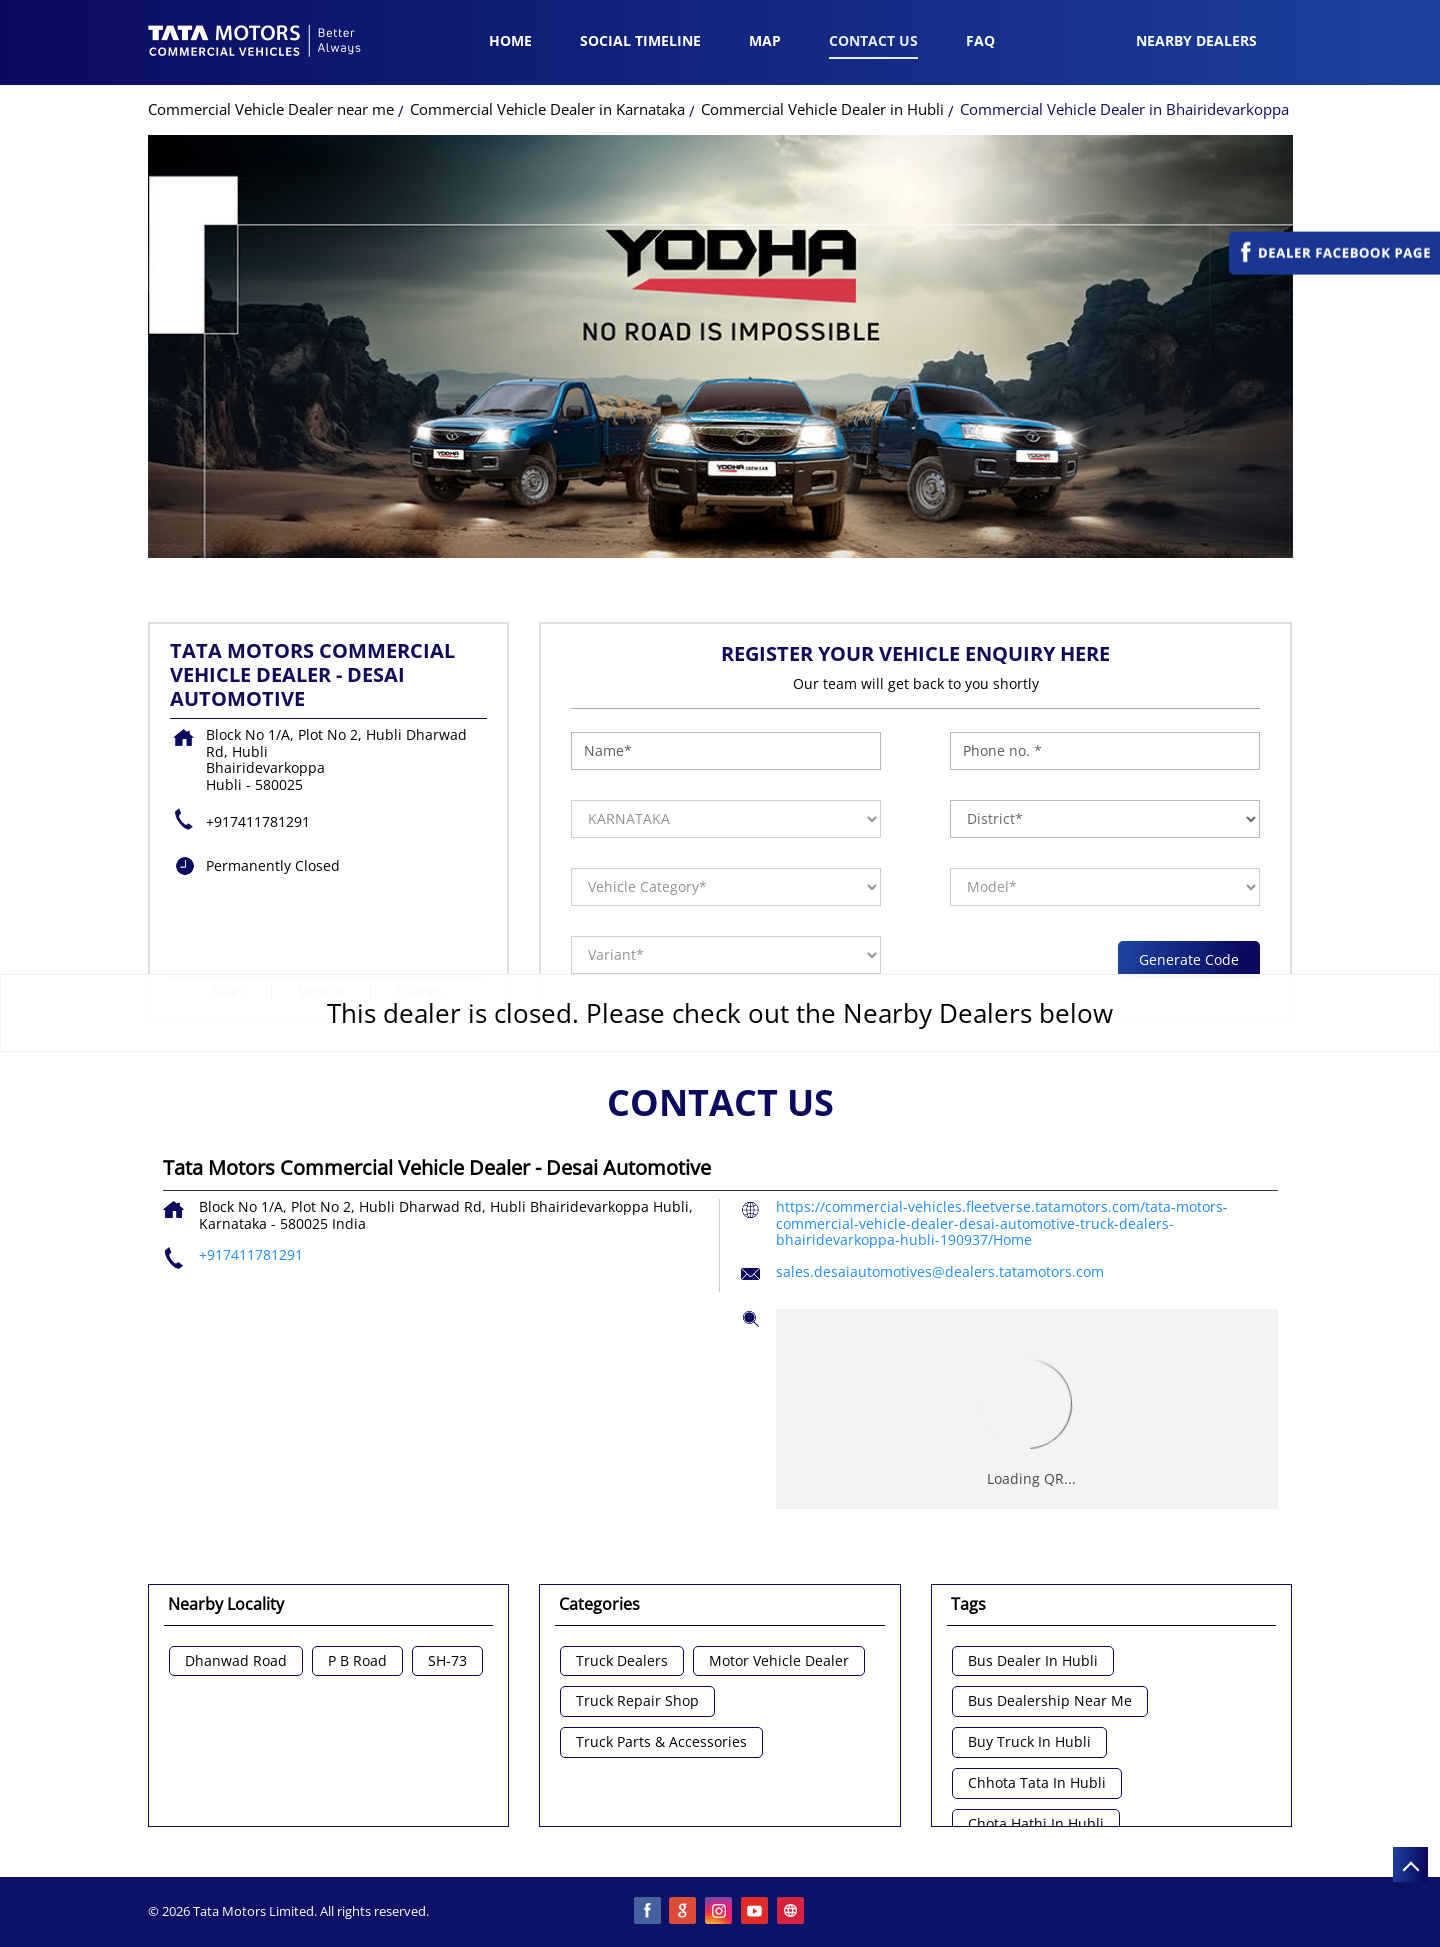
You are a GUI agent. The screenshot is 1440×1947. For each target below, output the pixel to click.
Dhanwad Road (236, 1661)
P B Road (357, 1661)
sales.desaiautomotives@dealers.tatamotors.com (940, 1271)
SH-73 (447, 1661)
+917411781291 (258, 821)
